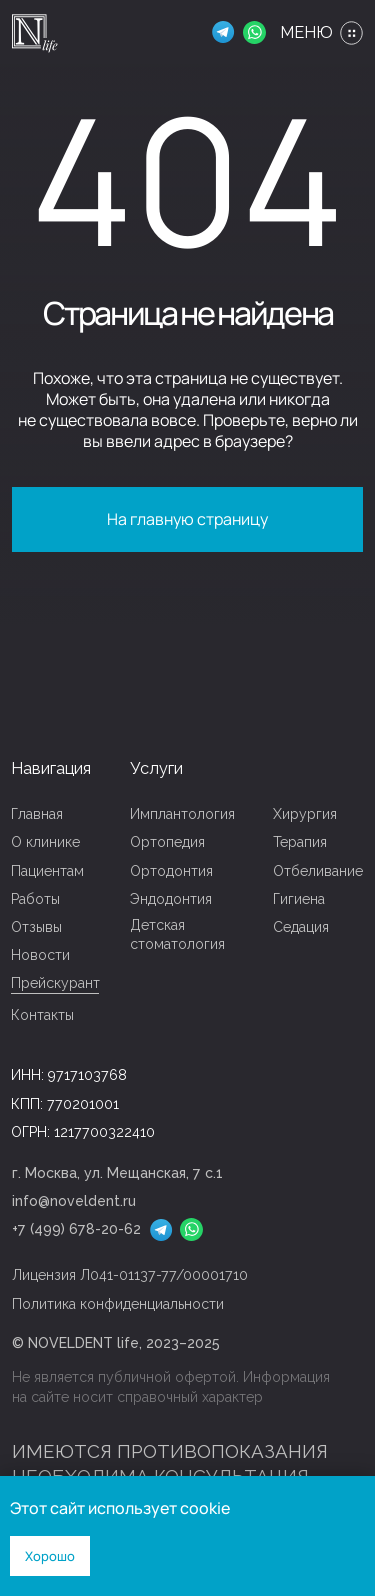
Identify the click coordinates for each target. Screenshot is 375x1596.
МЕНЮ (306, 32)
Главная (37, 814)
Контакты (42, 1015)
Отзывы (36, 927)
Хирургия (305, 814)
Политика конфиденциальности (118, 1304)
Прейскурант (55, 983)
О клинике (45, 842)
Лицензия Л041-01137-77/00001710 (130, 1275)
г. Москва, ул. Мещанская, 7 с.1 (117, 1173)
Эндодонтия (171, 899)
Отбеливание (318, 871)
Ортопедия (167, 842)
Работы (35, 899)
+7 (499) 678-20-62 (76, 1229)
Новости (40, 955)
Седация (301, 927)
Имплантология (182, 814)
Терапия (300, 842)
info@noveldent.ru (74, 1201)
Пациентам (47, 871)
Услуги (156, 768)
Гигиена (299, 899)
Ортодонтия (171, 871)
